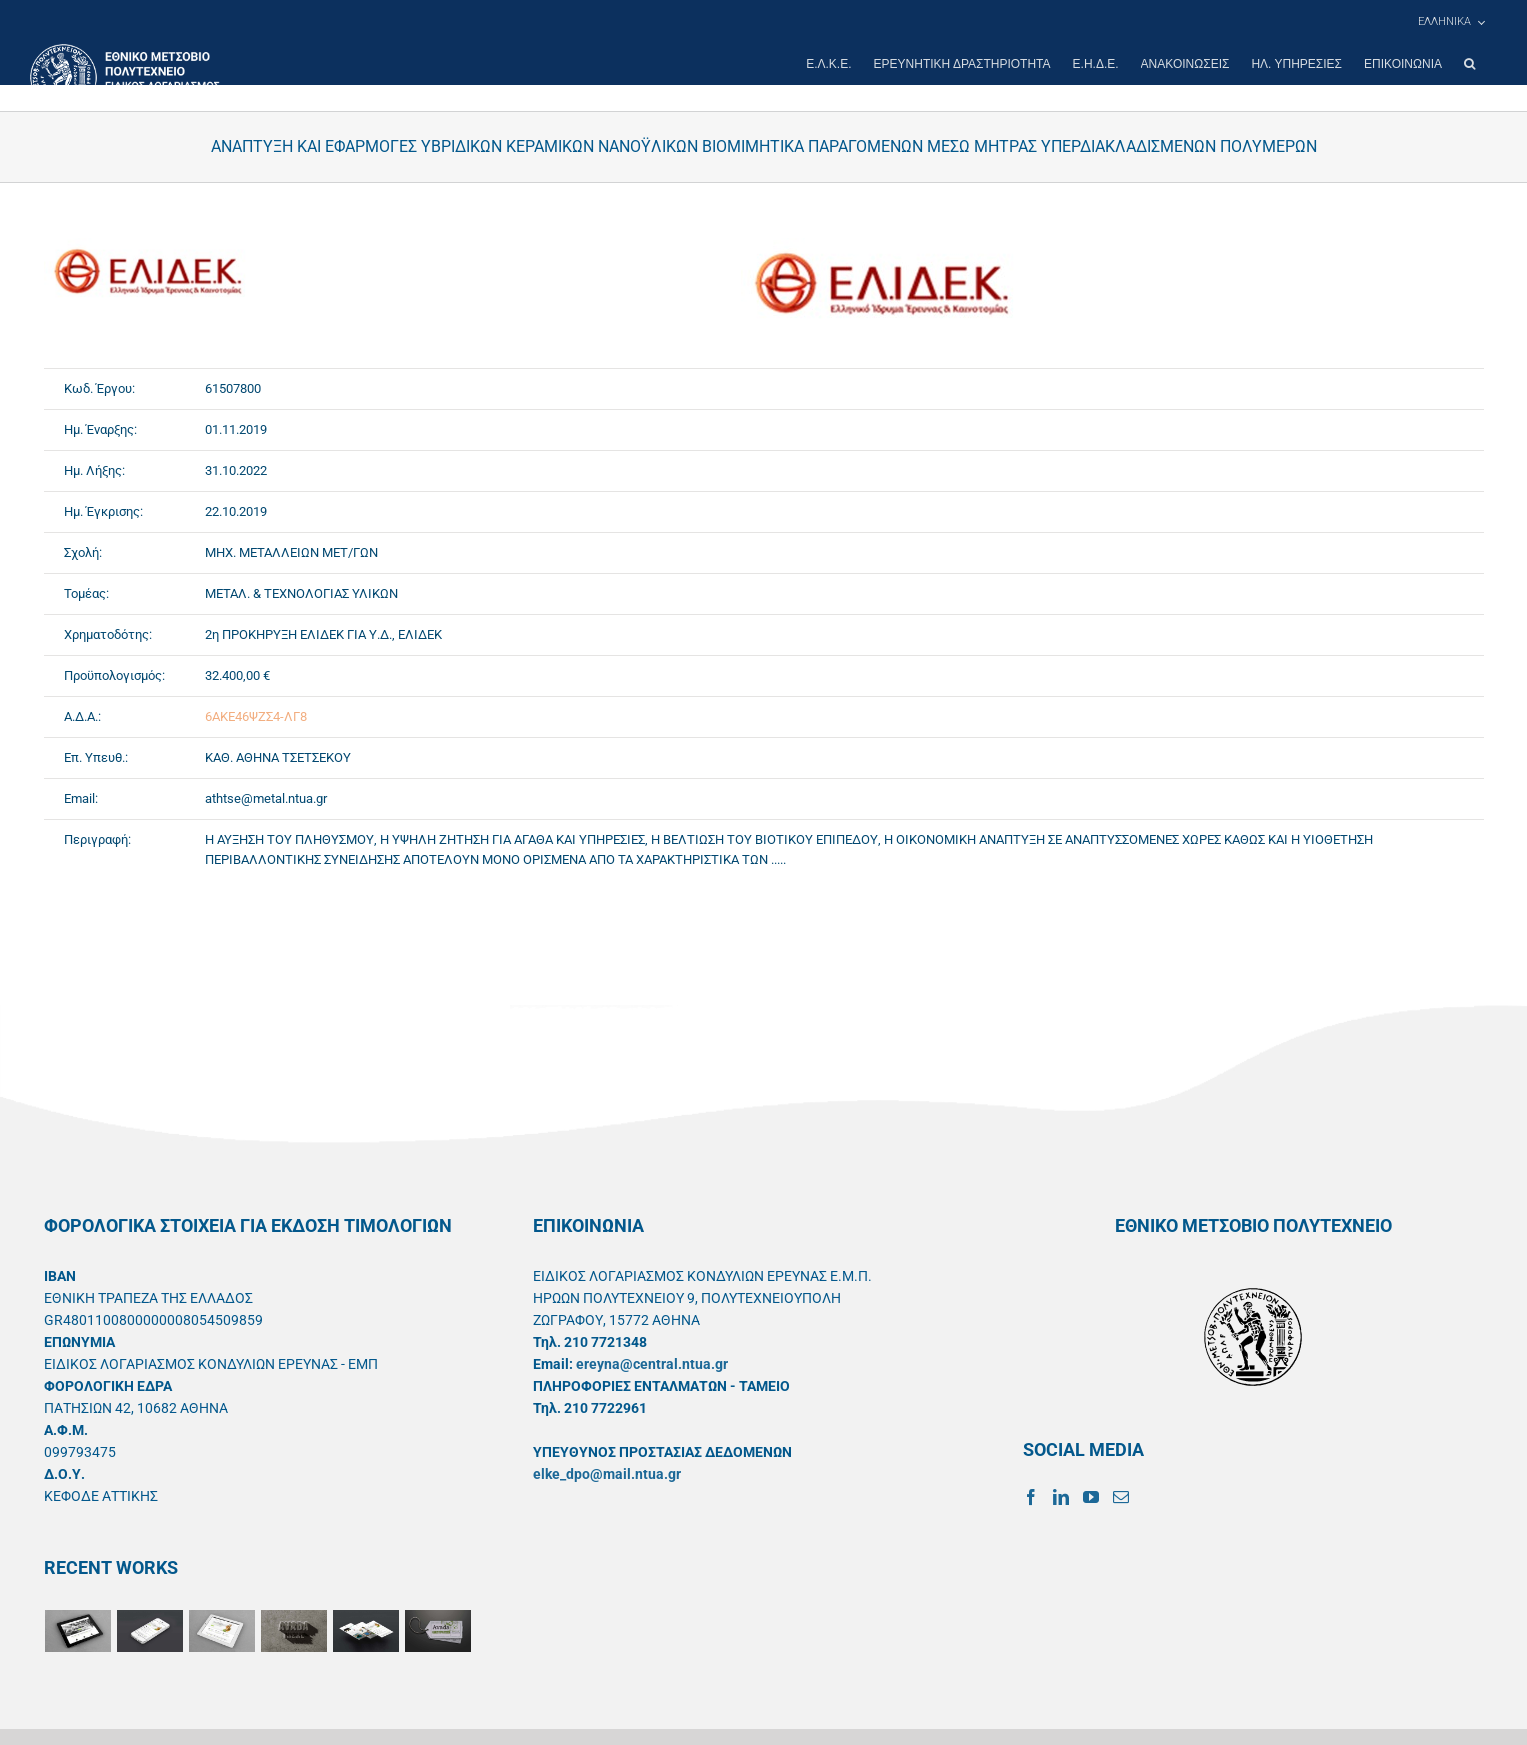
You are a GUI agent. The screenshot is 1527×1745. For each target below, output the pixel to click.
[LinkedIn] (1061, 1497)
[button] (1469, 64)
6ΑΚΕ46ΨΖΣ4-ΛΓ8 (256, 716)
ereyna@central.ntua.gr (652, 1364)
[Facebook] (1031, 1497)
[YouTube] (1091, 1497)
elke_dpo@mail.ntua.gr (607, 1474)
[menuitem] (1451, 22)
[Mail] (1121, 1497)
